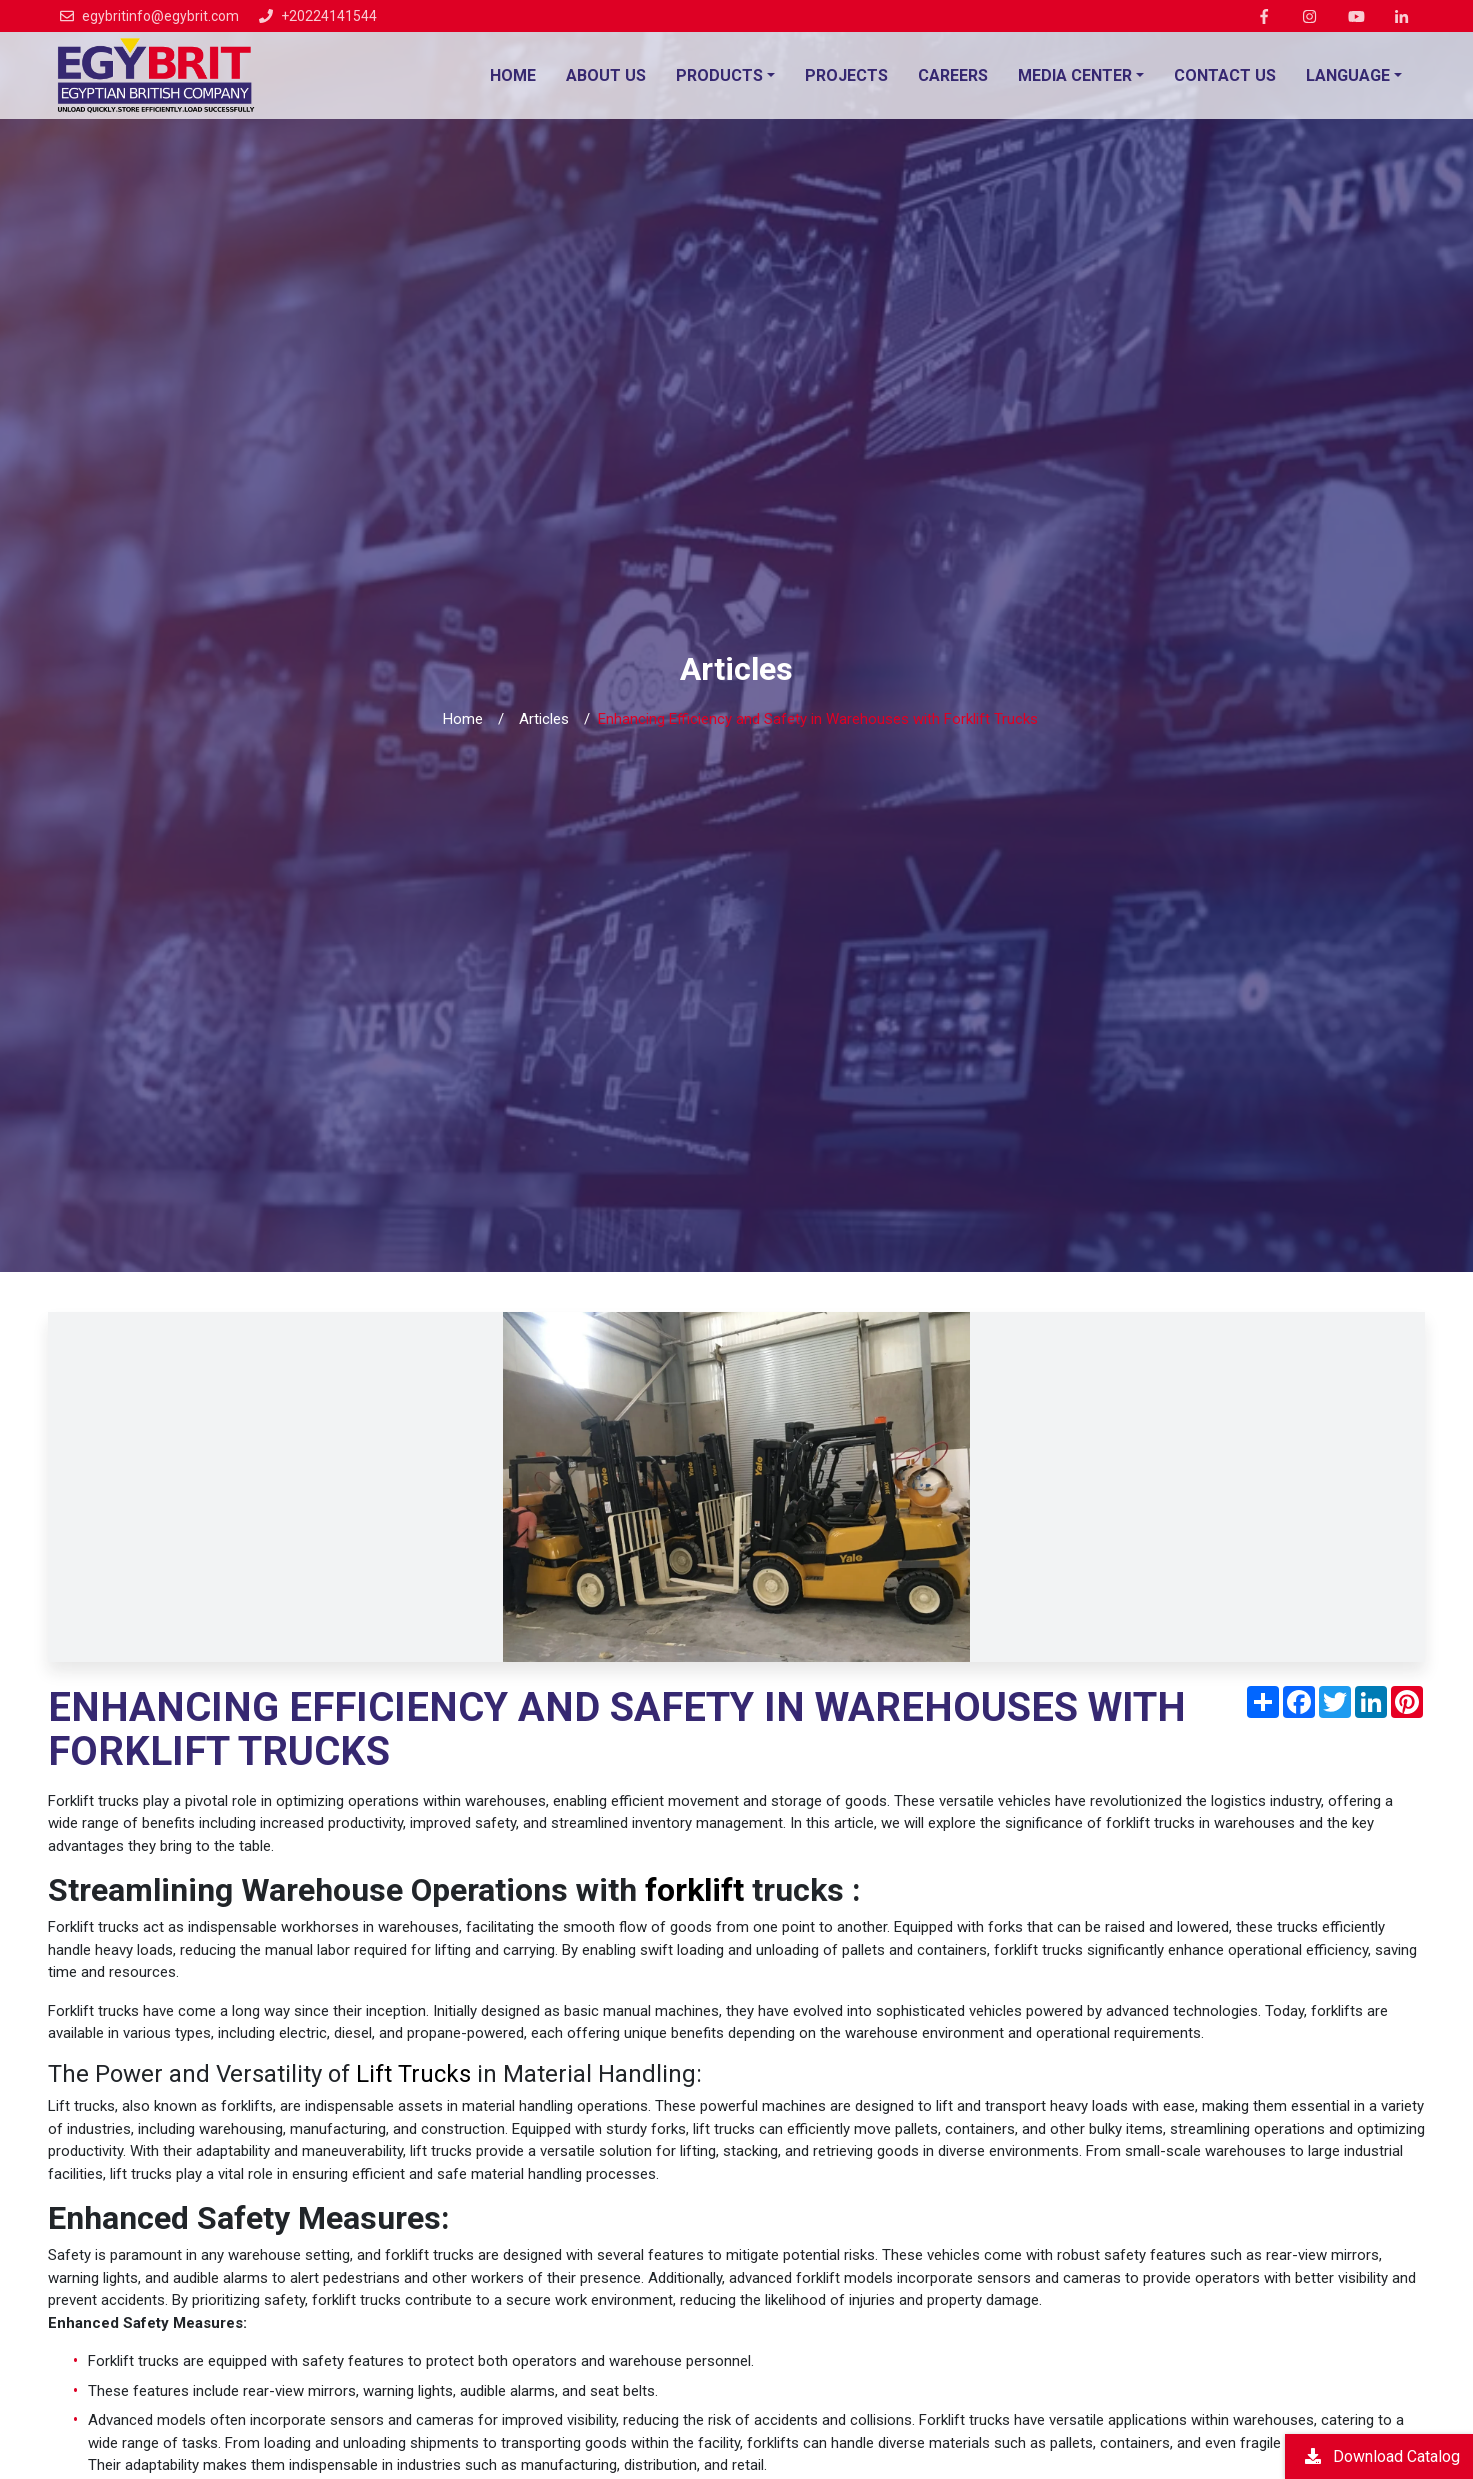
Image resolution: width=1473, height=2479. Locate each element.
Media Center (1075, 75)
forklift (694, 1890)
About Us (606, 75)
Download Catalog (1382, 2455)
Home (513, 75)
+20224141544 (329, 16)
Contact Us (1225, 75)
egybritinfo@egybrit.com (160, 16)
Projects (846, 75)
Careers (953, 75)
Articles (544, 719)
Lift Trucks (413, 2074)
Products (719, 75)
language (1348, 75)
